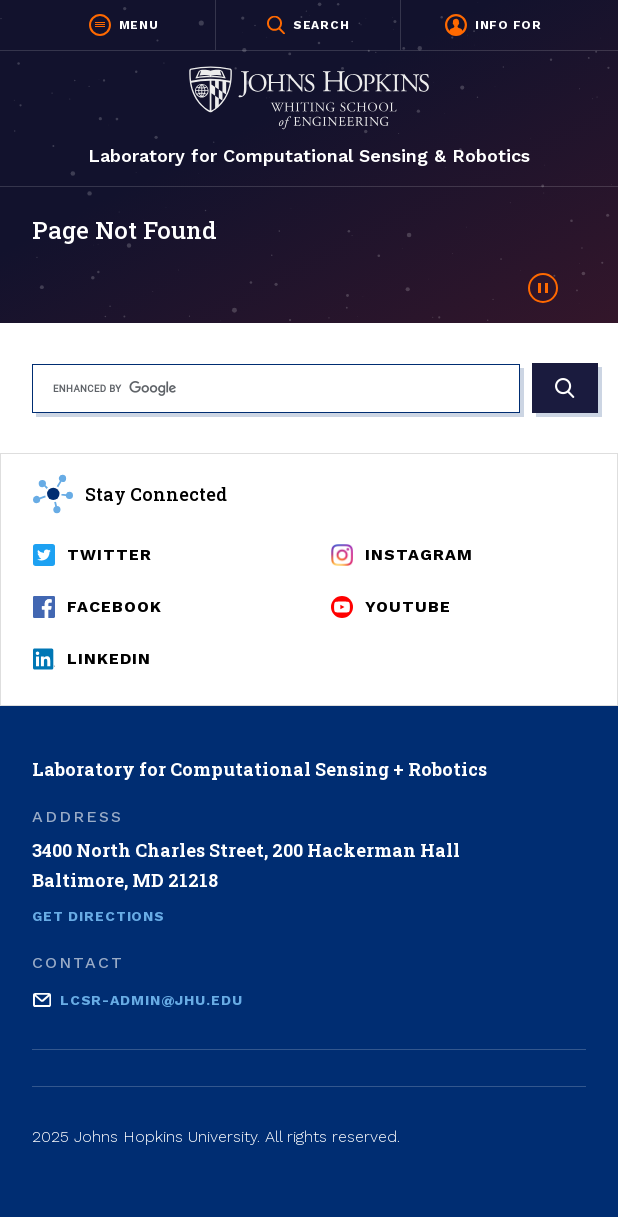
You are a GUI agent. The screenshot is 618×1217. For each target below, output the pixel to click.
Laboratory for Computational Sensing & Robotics (309, 155)
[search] (276, 388)
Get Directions (98, 916)
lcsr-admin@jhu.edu (151, 998)
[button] (124, 25)
